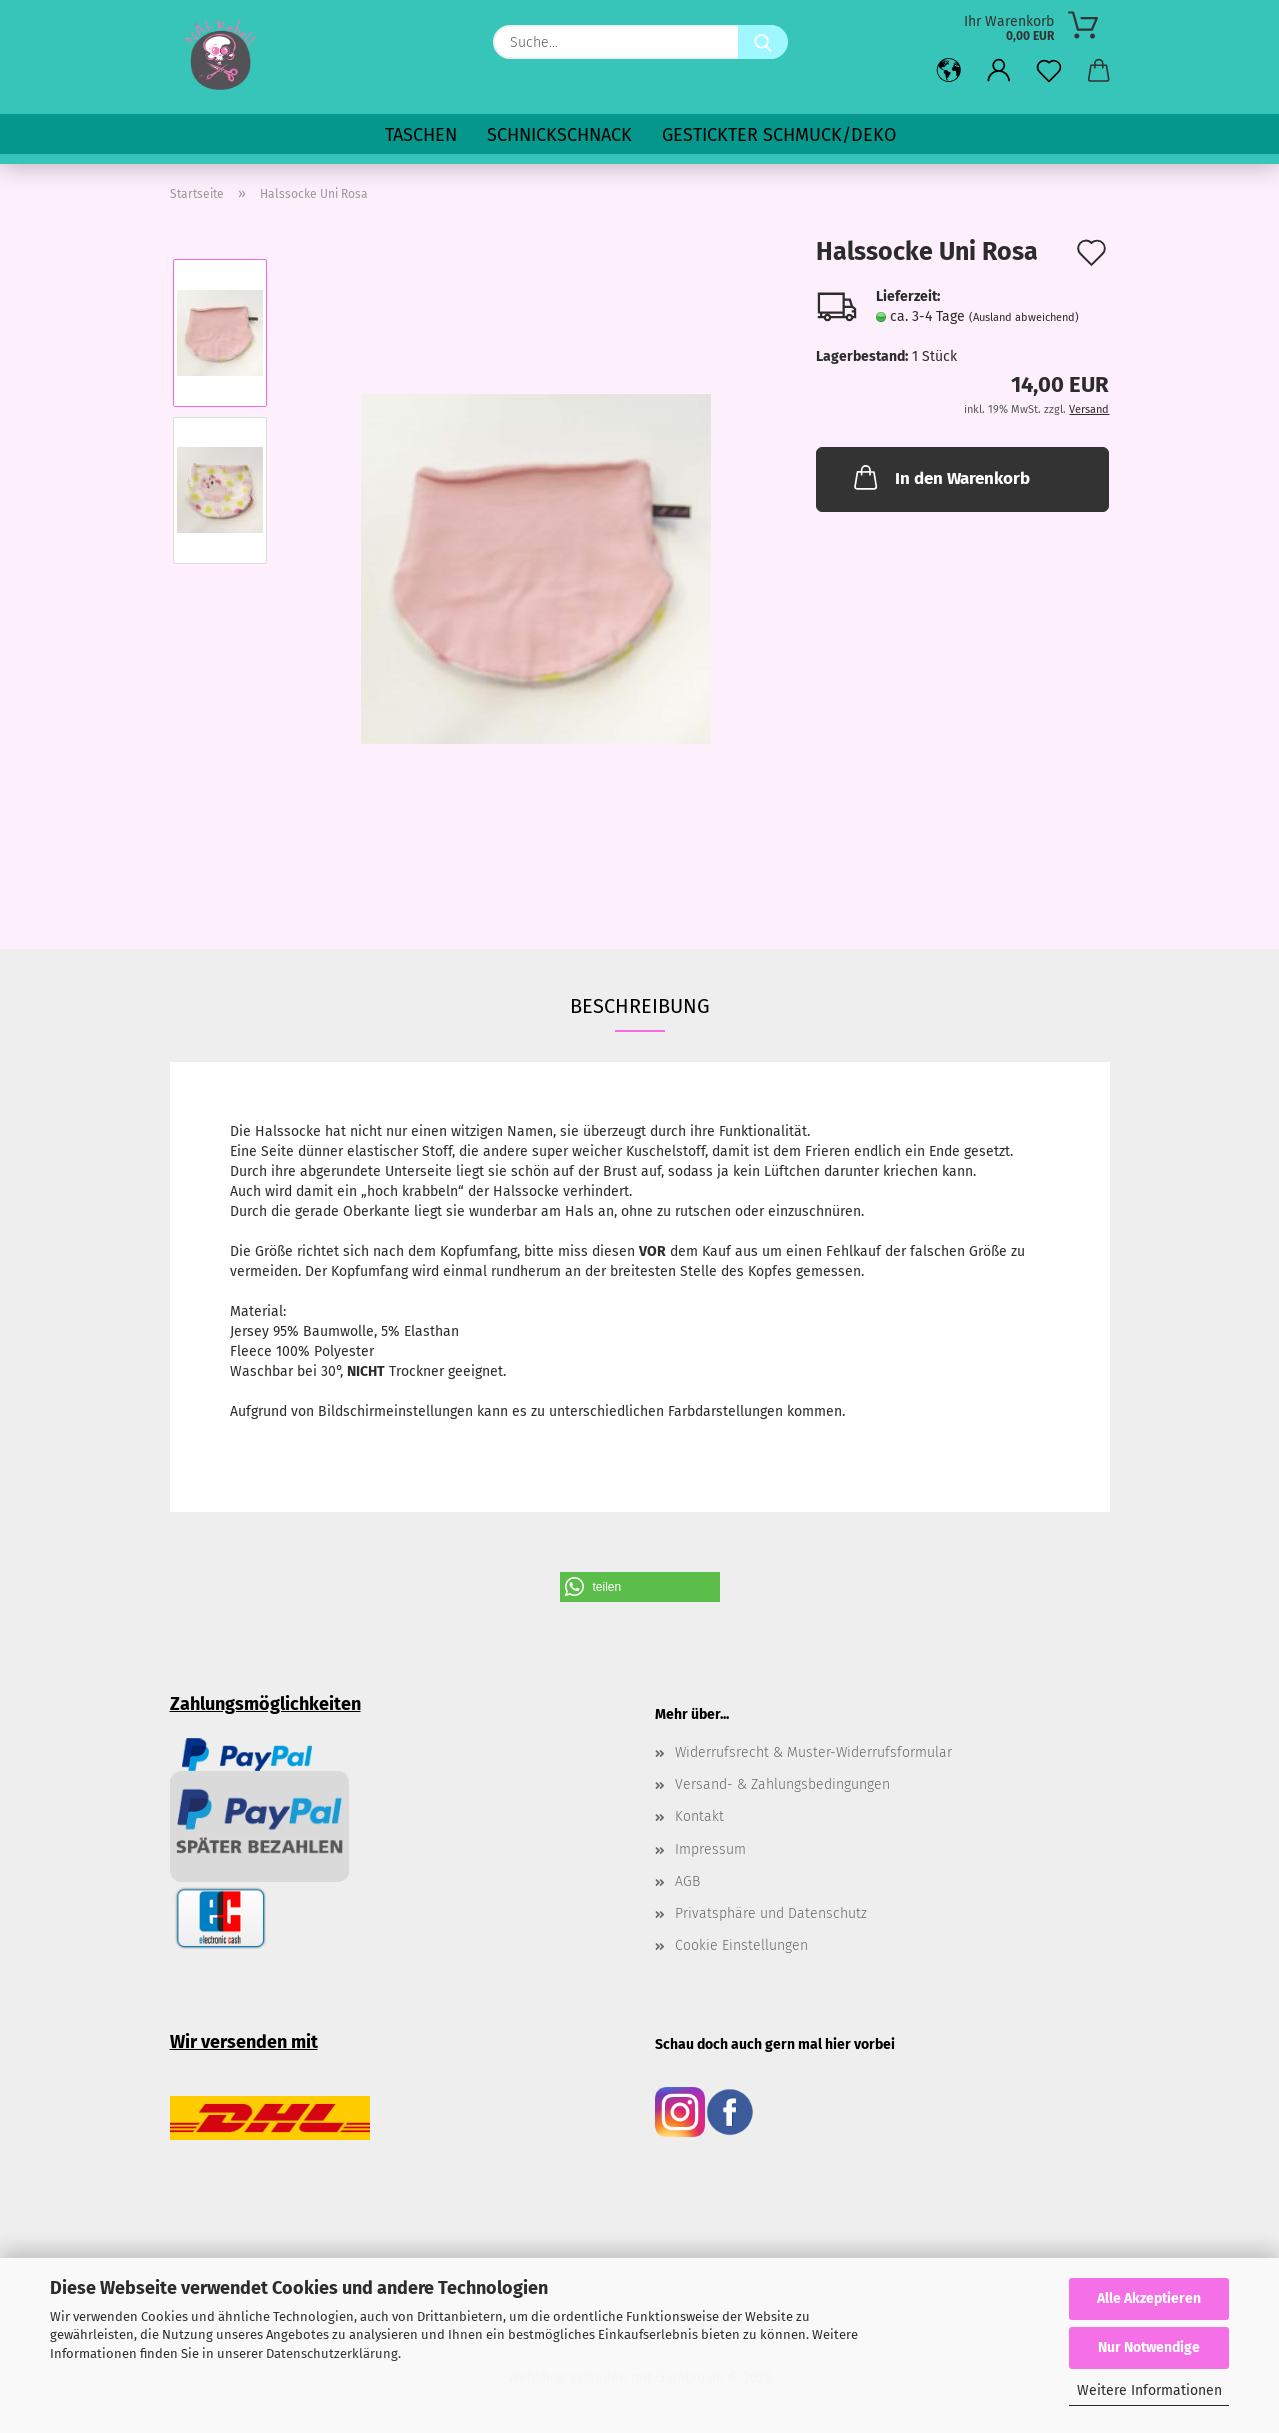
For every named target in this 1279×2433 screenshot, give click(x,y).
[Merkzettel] (1049, 72)
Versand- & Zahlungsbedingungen (782, 1784)
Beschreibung (640, 1006)
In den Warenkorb (940, 477)
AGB (687, 1881)
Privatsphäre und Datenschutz (771, 1913)
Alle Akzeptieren (1149, 2298)
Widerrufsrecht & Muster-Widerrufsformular (813, 1752)
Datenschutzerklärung (332, 2353)
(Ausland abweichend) (1024, 317)
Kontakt (699, 1816)
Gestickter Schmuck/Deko (779, 135)
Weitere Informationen (1149, 2390)
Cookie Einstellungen (741, 1945)
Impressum (710, 1849)
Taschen (421, 135)
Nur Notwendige (1149, 2347)
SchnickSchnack (559, 135)
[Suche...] (763, 42)
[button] (949, 72)
